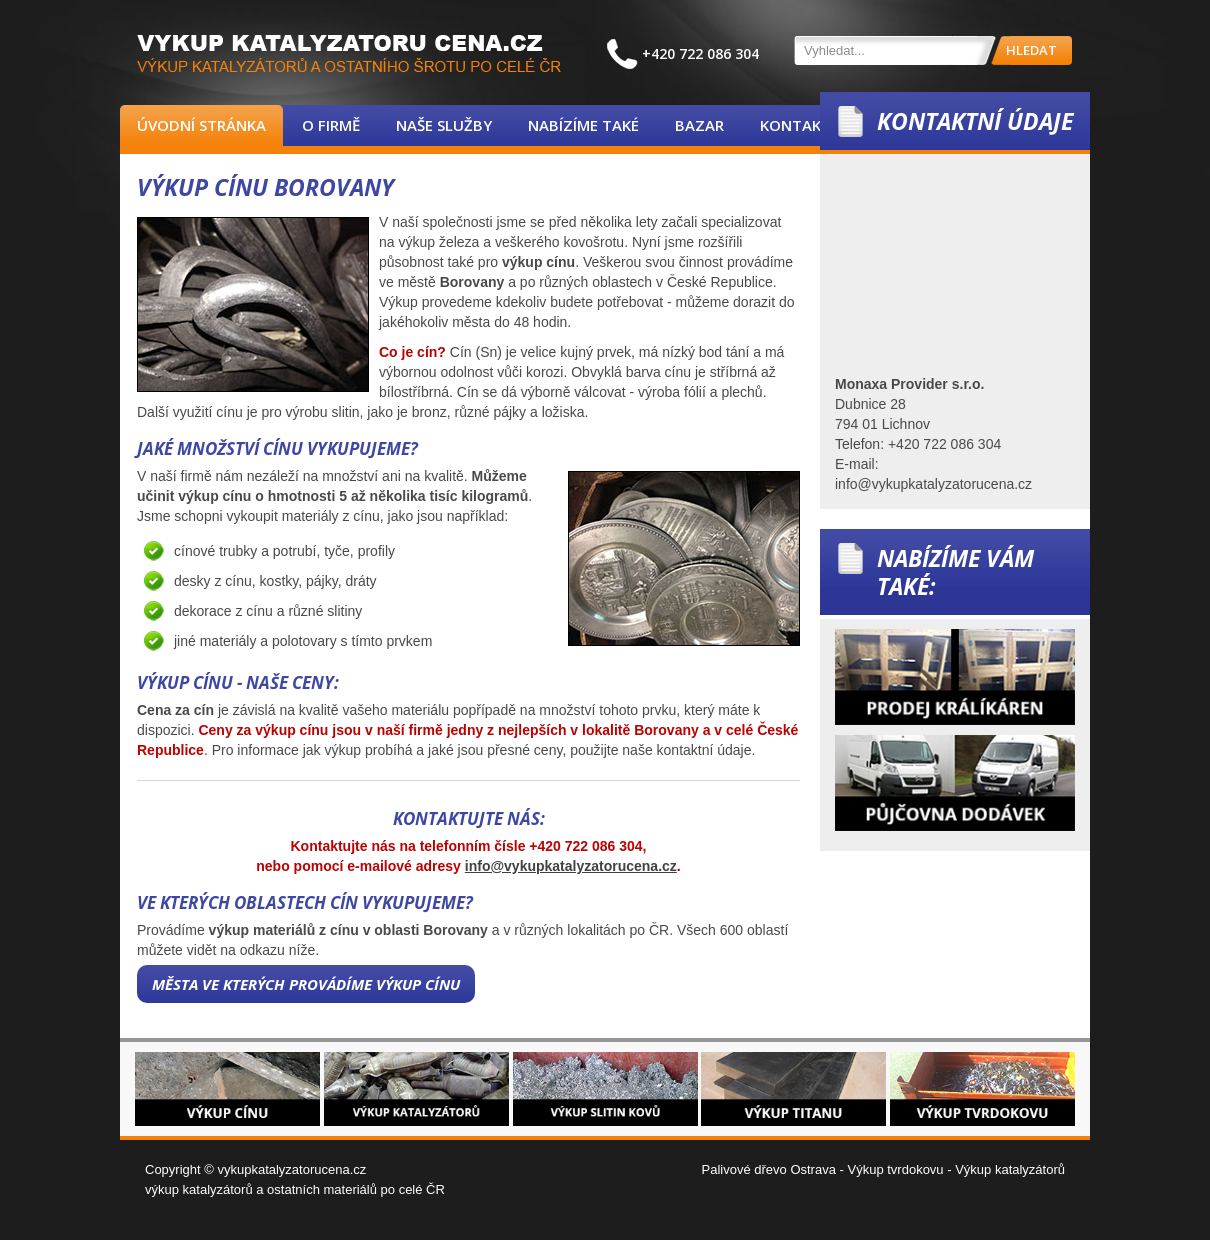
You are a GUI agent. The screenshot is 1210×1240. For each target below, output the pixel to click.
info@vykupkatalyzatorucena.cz (571, 866)
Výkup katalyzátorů (1010, 1169)
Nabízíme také (583, 125)
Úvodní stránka (201, 125)
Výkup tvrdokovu (895, 1169)
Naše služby (444, 125)
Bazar (699, 125)
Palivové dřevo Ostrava (769, 1169)
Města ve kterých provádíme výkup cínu (306, 984)
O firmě (331, 125)
